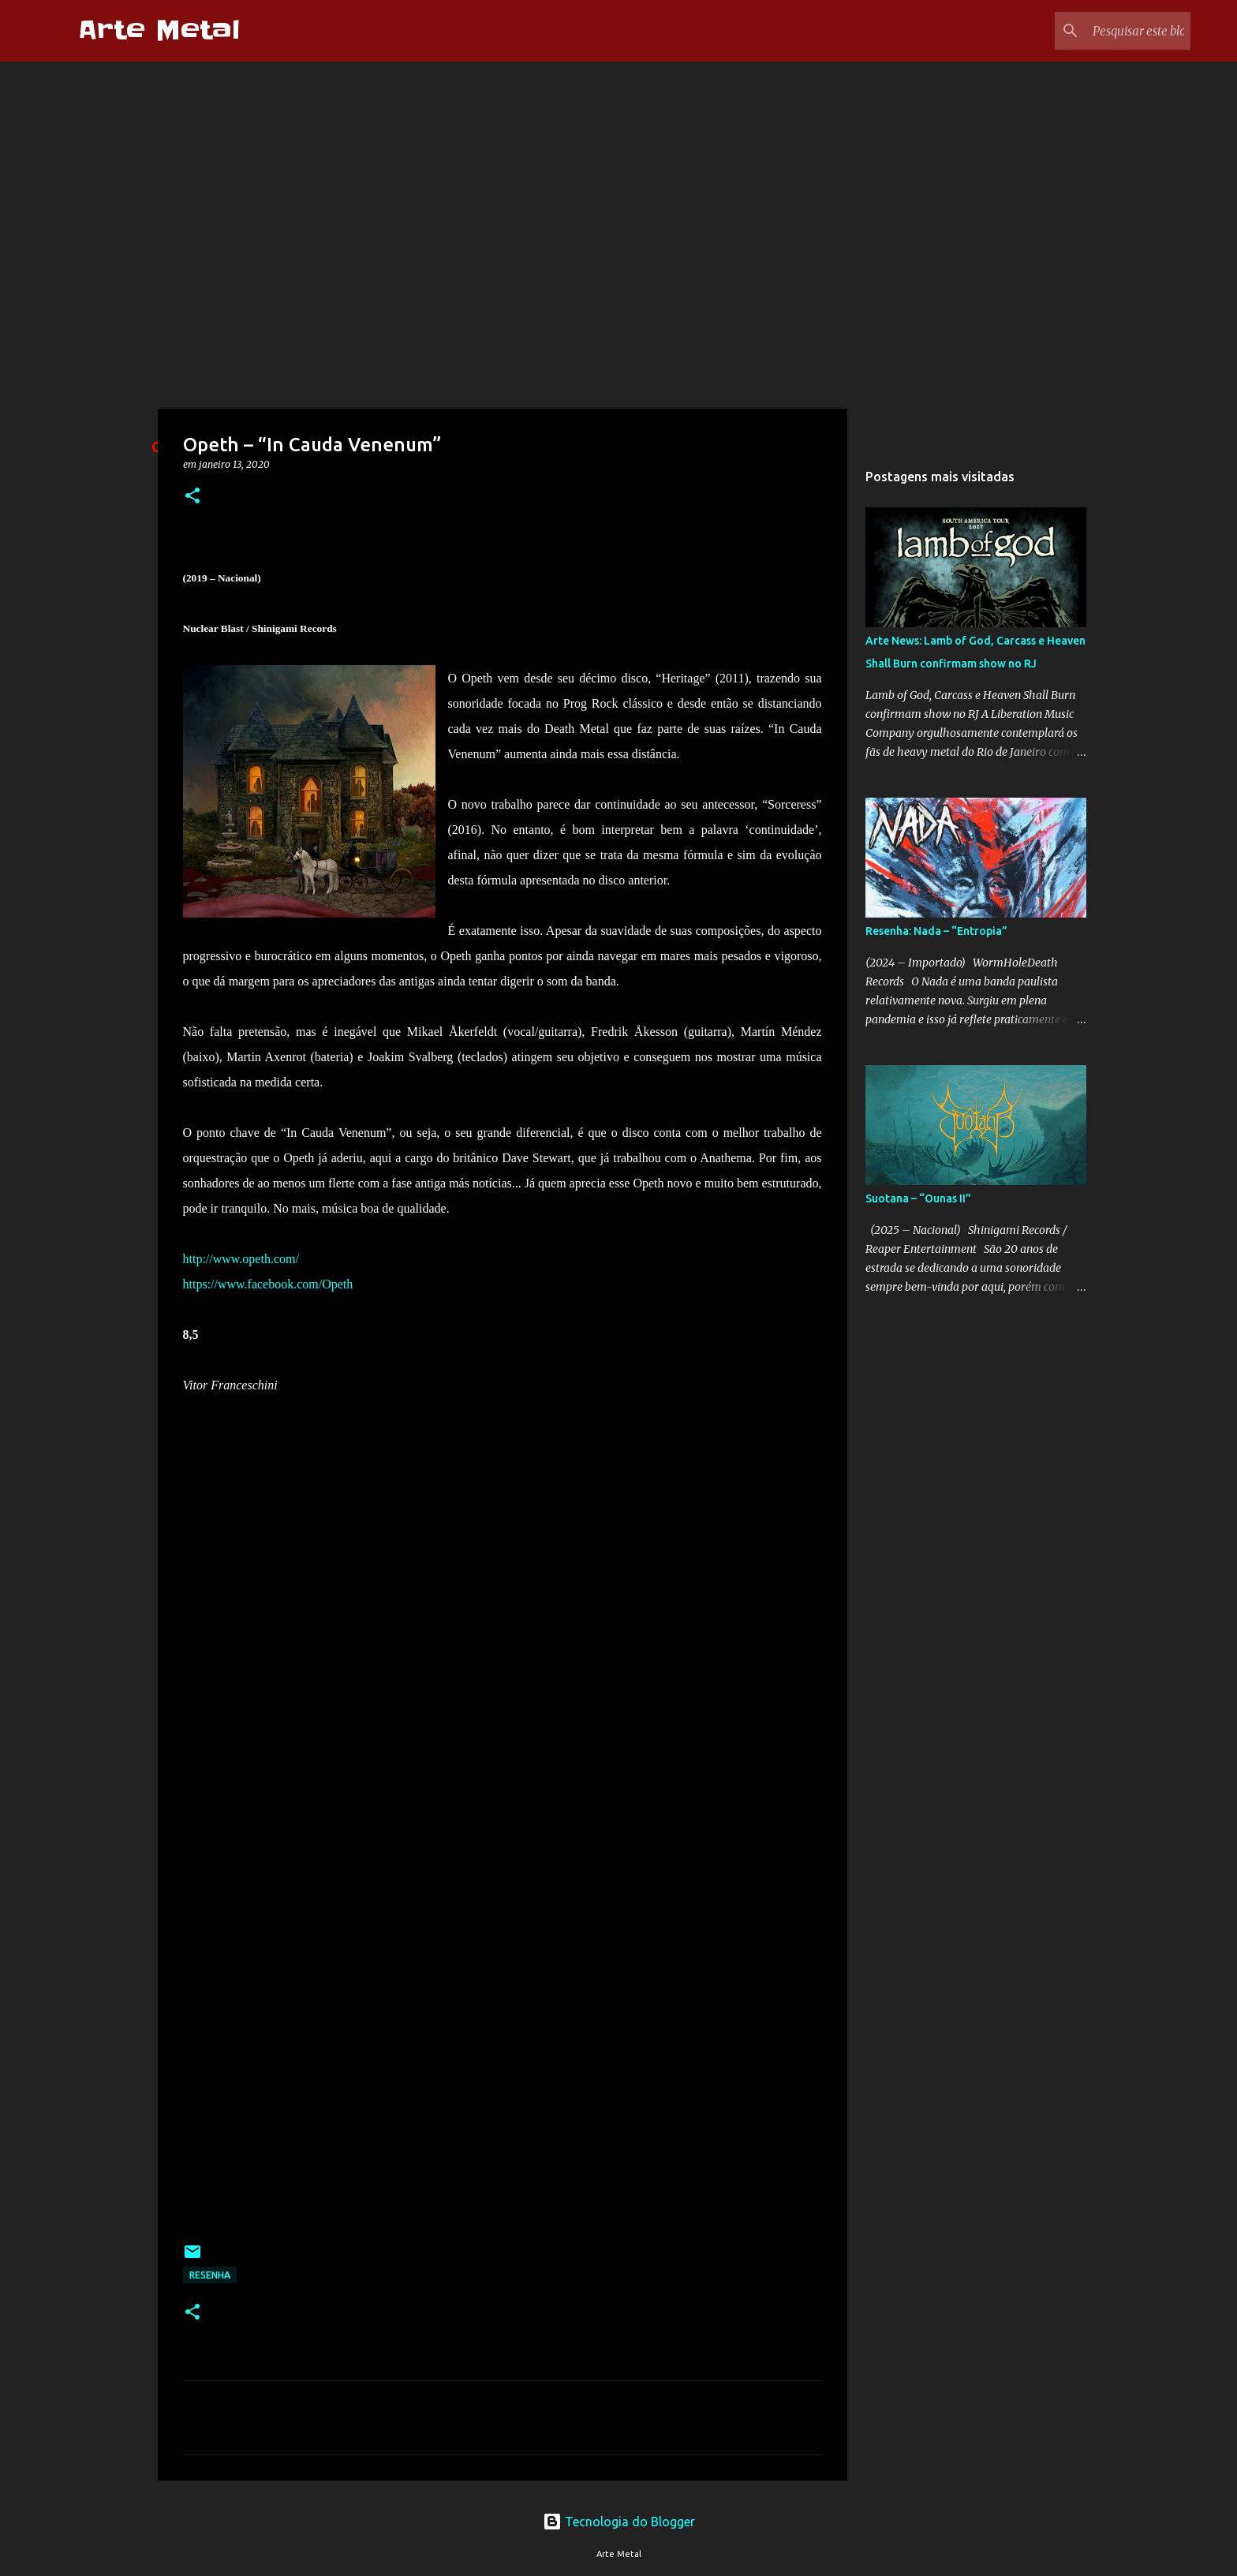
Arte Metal (159, 30)
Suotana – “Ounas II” (918, 1198)
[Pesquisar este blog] (1107, 31)
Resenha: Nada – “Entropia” (936, 931)
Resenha (209, 2275)
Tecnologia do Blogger (619, 2521)
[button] (192, 496)
